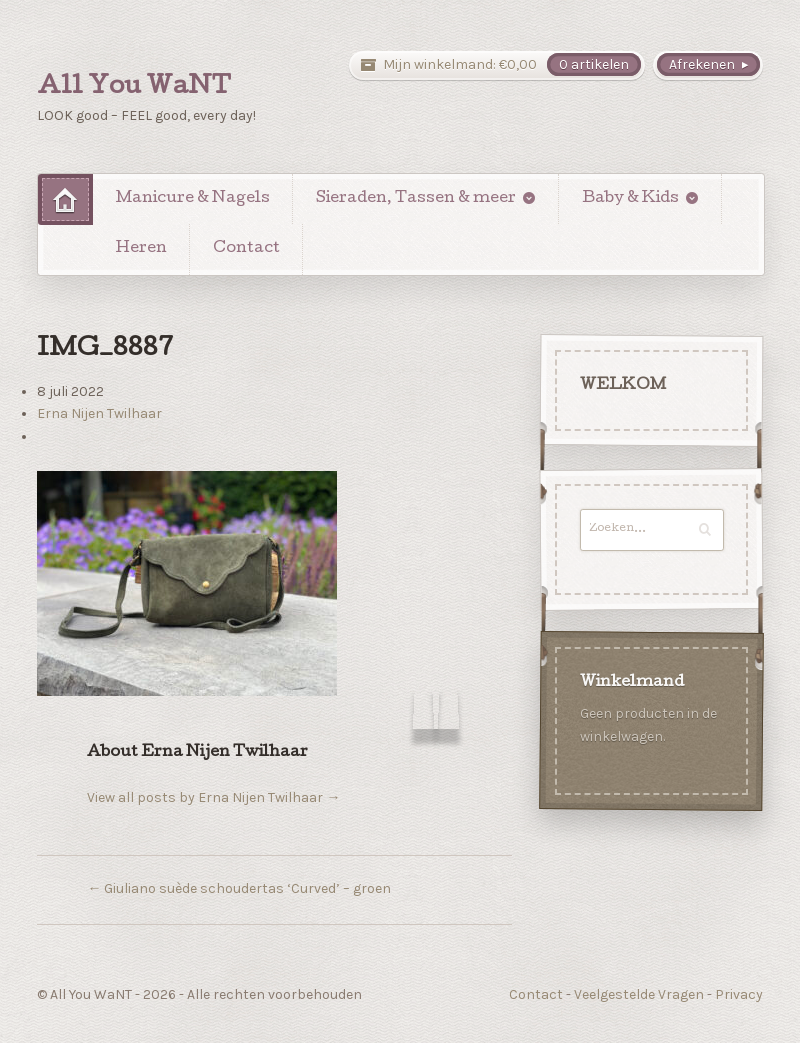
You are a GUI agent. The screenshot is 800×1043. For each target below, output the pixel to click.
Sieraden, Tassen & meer (416, 199)
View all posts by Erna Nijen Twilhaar (213, 797)
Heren (141, 249)
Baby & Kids (630, 199)
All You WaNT (134, 88)
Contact (246, 249)
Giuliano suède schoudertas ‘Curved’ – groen (239, 888)
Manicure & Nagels (193, 199)
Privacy (739, 994)
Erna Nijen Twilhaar (99, 413)
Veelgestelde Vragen (639, 994)
